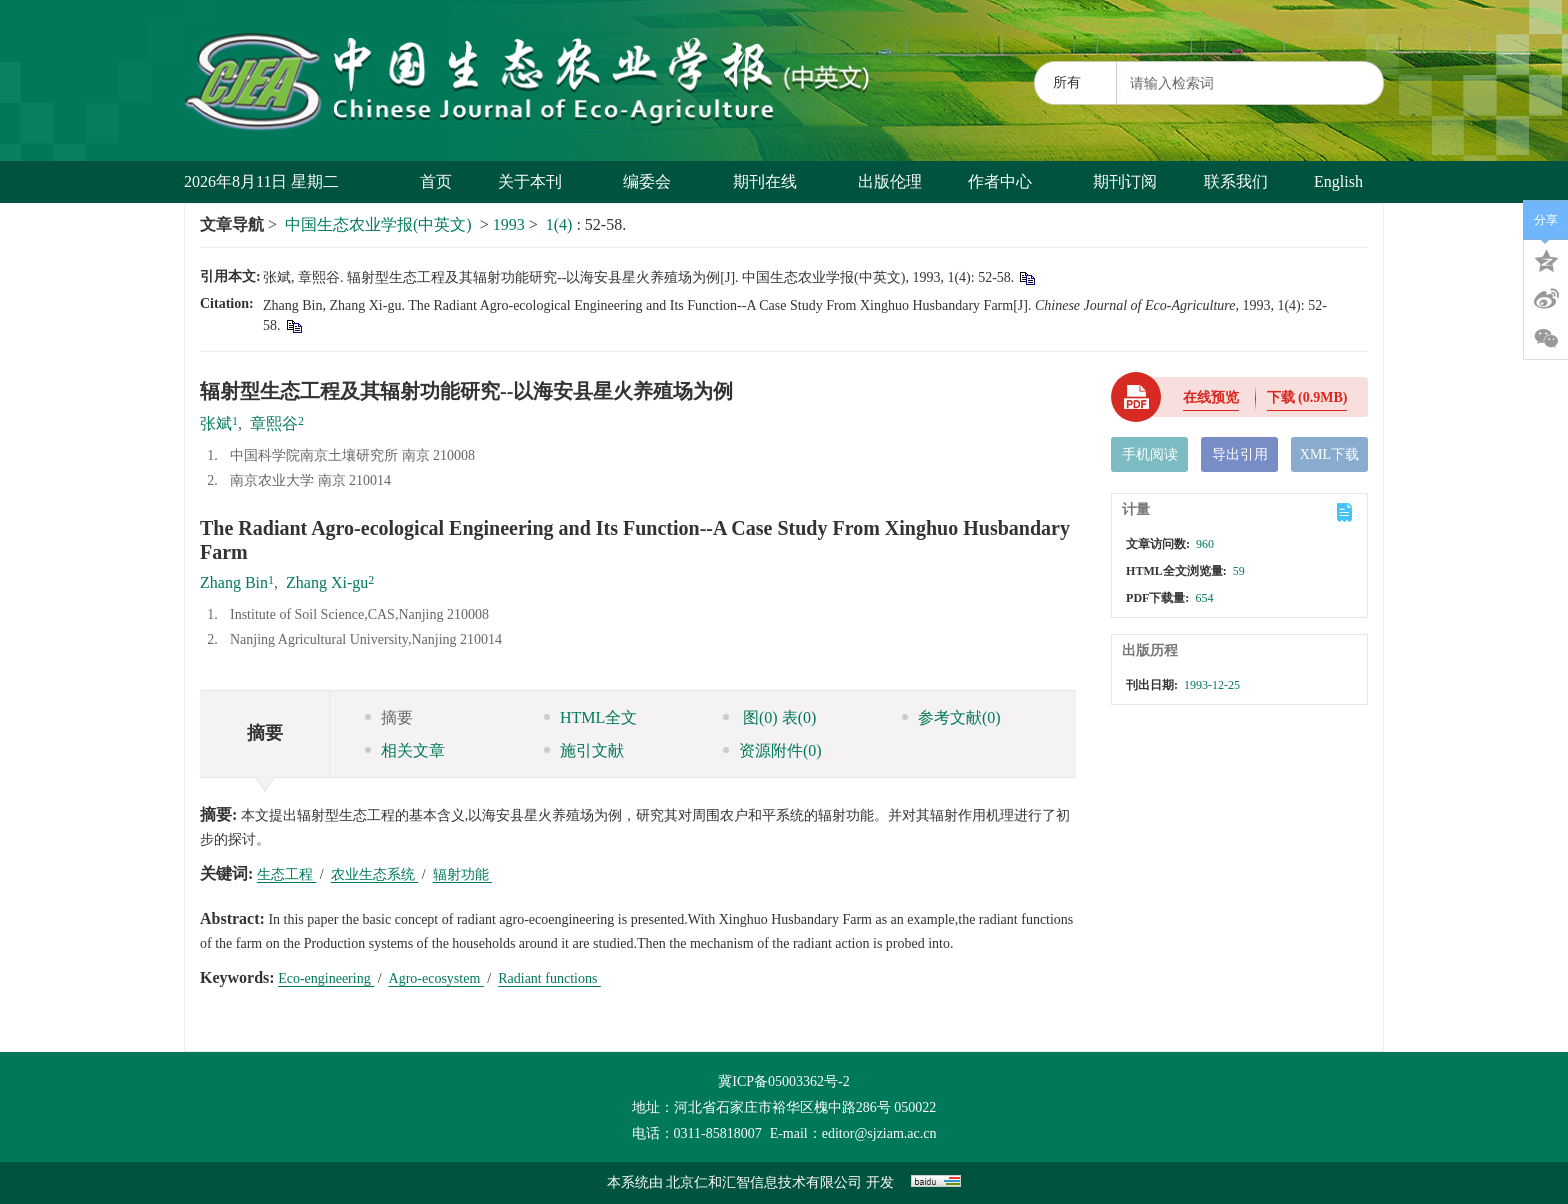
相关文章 (405, 750)
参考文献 (951, 717)
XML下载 (1329, 454)
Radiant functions (549, 978)
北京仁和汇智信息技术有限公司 (764, 1182)
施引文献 (584, 750)
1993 (509, 224)
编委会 (654, 181)
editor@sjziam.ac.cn (879, 1133)
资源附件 (772, 750)
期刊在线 (772, 181)
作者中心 (1007, 181)
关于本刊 (537, 181)
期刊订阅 (1125, 181)
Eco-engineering (326, 978)
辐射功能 (463, 874)
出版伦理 (890, 181)
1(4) (561, 224)
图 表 (769, 717)
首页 (436, 181)
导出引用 (1240, 454)
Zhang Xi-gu (327, 582)
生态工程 (287, 874)
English (1338, 181)
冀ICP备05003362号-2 (783, 1081)
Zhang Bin (234, 582)
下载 (1307, 397)
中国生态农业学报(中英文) (378, 224)
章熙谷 (274, 423)
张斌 (216, 423)
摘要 (389, 717)
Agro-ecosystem (436, 978)
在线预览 (1211, 397)
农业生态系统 (375, 874)
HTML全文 (590, 717)
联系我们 (1236, 181)
